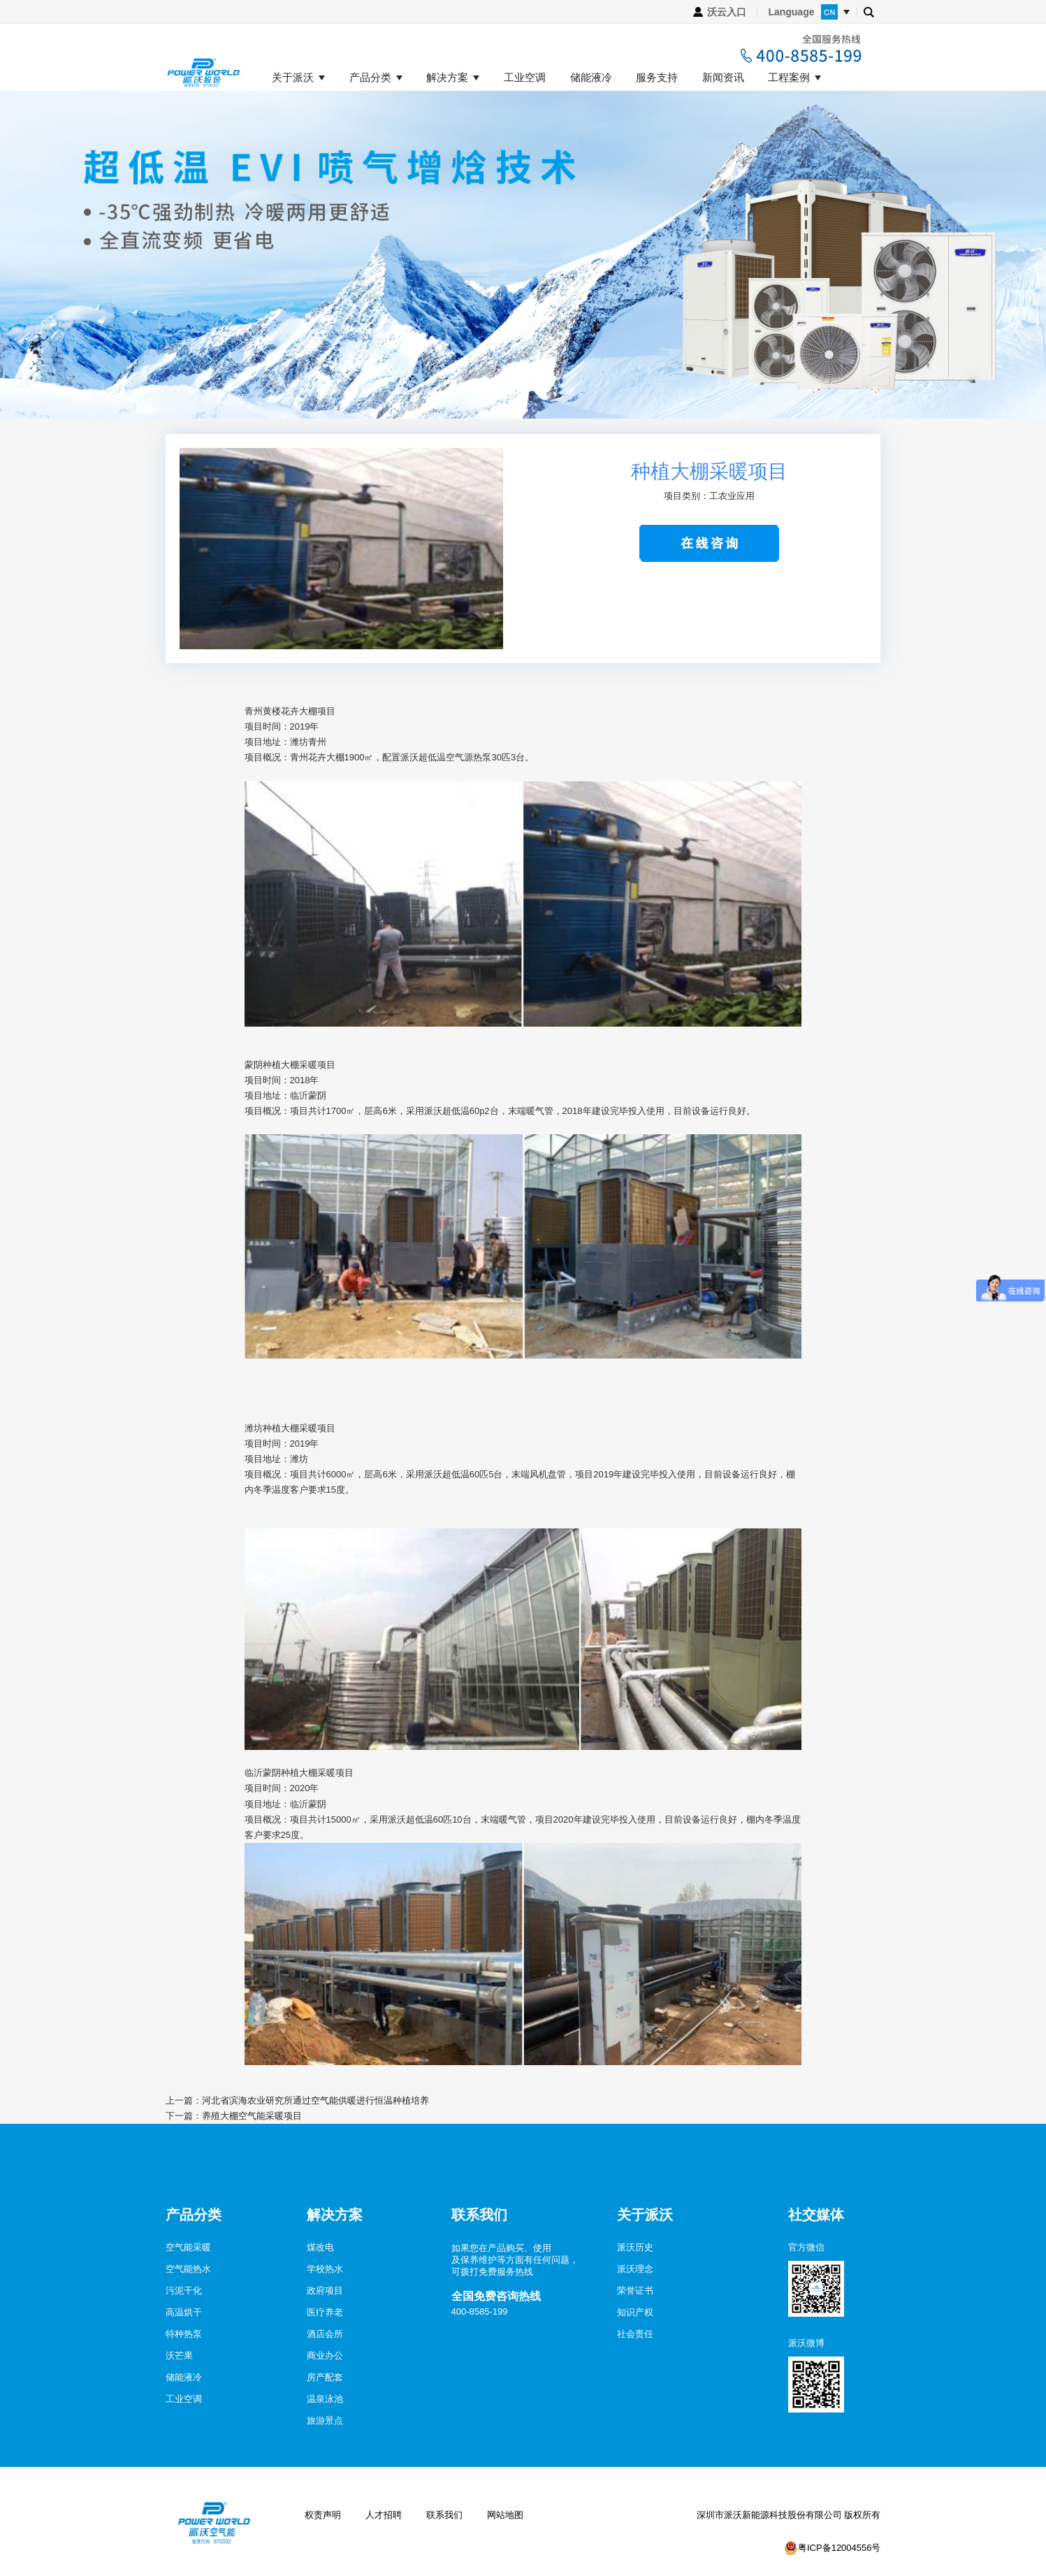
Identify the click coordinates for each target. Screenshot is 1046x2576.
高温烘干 (184, 2312)
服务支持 (657, 77)
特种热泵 (184, 2334)
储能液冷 (591, 77)
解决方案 (447, 77)
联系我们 (444, 2515)
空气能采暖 (188, 2247)
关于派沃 (293, 77)
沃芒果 (179, 2355)
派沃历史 (635, 2247)
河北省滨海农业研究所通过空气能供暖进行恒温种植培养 (315, 2100)
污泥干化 (184, 2290)
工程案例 (789, 77)
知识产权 (635, 2312)
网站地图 (505, 2515)
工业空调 (525, 77)
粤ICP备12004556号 (839, 2547)
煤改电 (320, 2247)
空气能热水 (188, 2269)
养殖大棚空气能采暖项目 (252, 2116)
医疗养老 (325, 2312)
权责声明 (323, 2515)
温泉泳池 (325, 2399)
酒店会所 (325, 2334)
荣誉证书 (635, 2290)
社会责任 (635, 2334)
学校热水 (325, 2269)
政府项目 (325, 2290)
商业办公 (325, 2355)
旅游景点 (325, 2420)
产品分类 (370, 77)
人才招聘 (383, 2515)
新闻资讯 (723, 77)
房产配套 (325, 2377)
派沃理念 (635, 2269)
